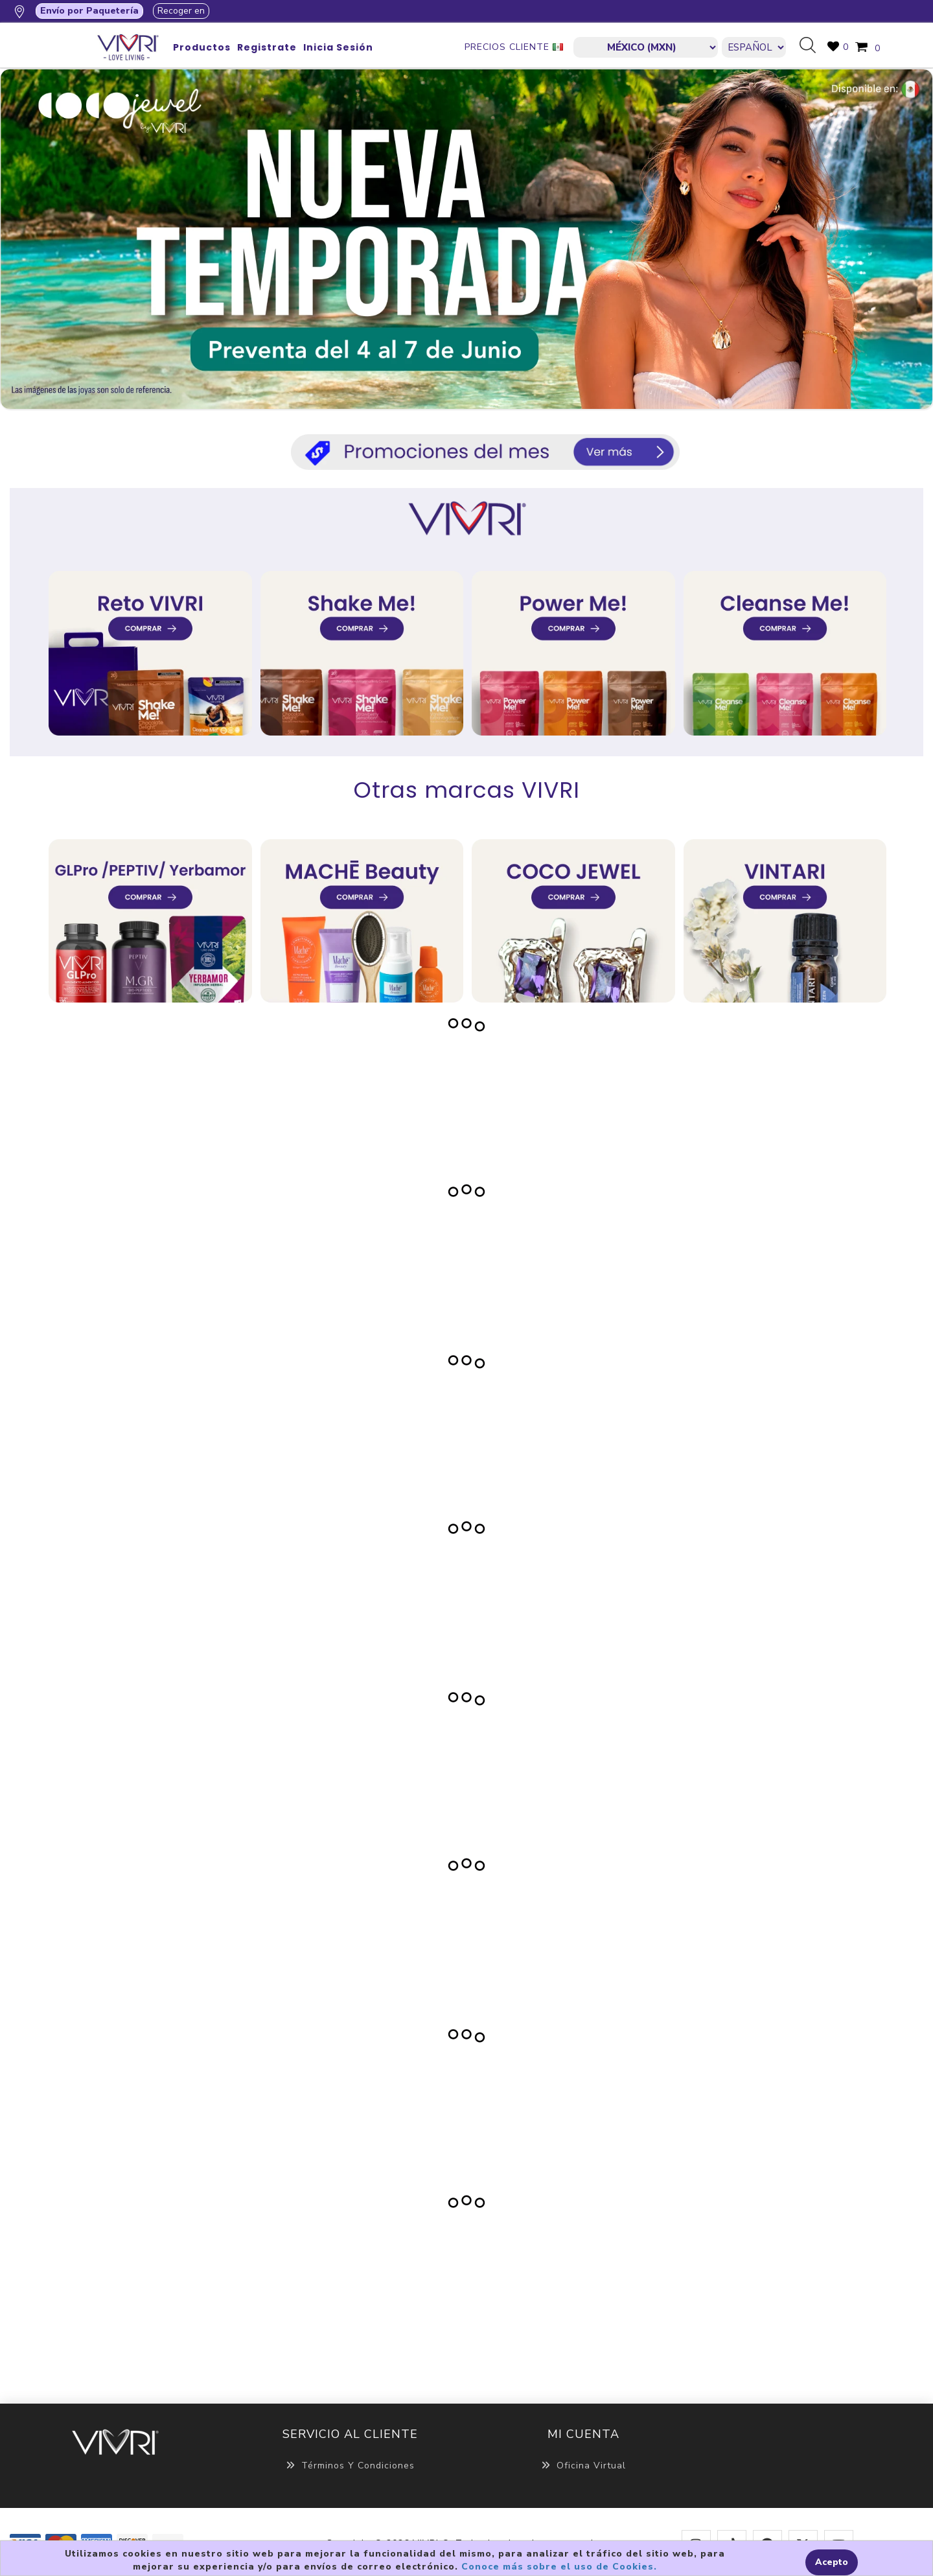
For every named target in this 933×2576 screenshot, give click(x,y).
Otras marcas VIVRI (467, 790)
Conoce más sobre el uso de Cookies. (559, 2566)
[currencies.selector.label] (646, 47)
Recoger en (181, 11)
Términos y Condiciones (350, 2465)
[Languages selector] (754, 47)
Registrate (267, 47)
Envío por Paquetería (89, 11)
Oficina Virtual (583, 2465)
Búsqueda (812, 46)
